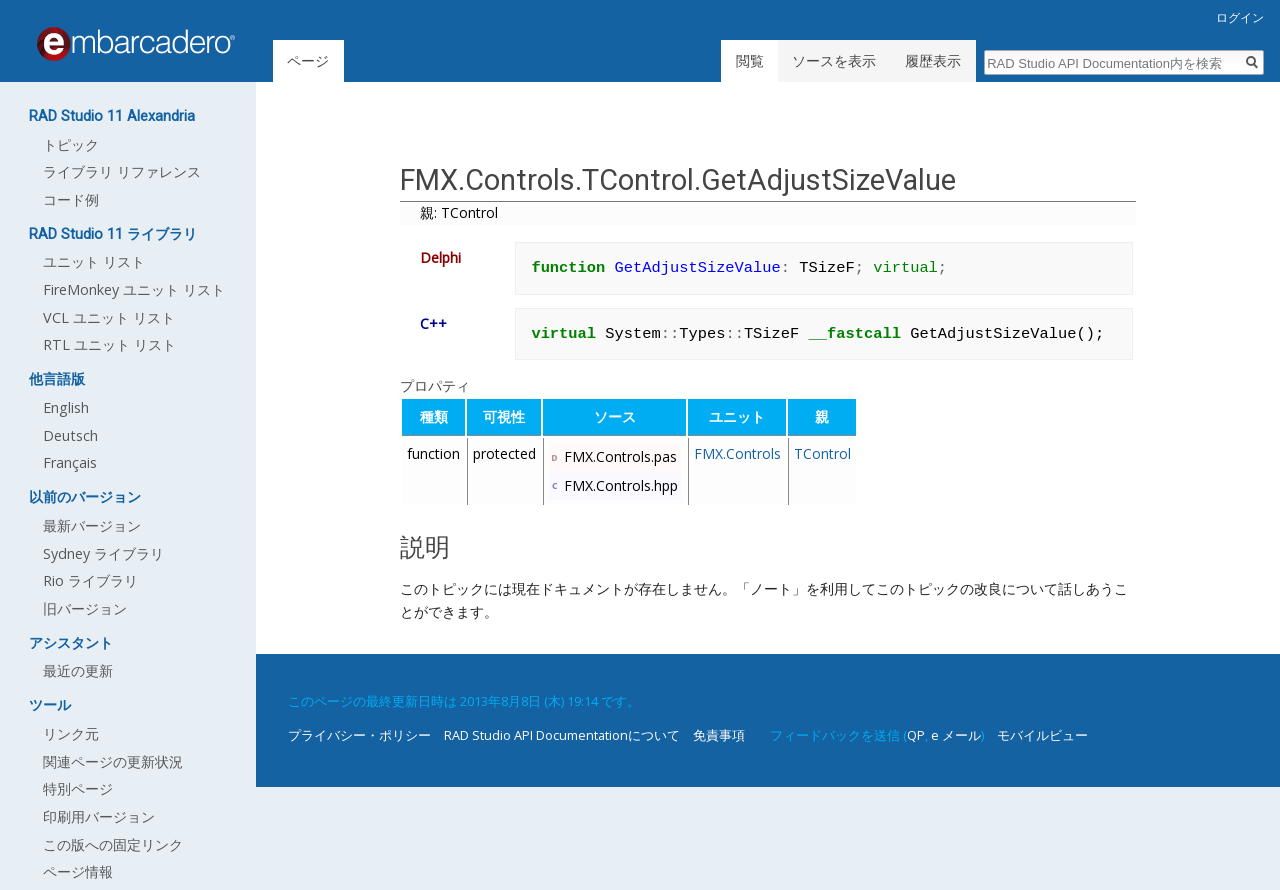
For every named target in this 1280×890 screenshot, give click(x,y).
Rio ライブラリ (90, 580)
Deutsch (70, 435)
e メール (956, 735)
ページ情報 (78, 871)
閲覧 (750, 60)
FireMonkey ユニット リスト (134, 289)
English (66, 407)
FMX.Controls (737, 453)
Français (70, 462)
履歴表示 (933, 60)
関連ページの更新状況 (113, 761)
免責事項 (719, 735)
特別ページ (78, 788)
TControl (822, 453)
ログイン (1240, 17)
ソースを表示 (834, 60)
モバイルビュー (1042, 735)
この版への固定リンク (113, 844)
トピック (71, 144)
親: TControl (459, 212)
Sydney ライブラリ (103, 553)
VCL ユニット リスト (109, 317)
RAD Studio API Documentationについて (562, 735)
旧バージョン (85, 608)
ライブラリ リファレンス (122, 171)
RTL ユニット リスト (109, 344)
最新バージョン (92, 525)
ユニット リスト (94, 261)
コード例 (71, 199)
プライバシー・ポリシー (359, 735)
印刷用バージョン (99, 816)
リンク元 (71, 733)
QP (916, 735)
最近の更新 (78, 670)
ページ (308, 60)
